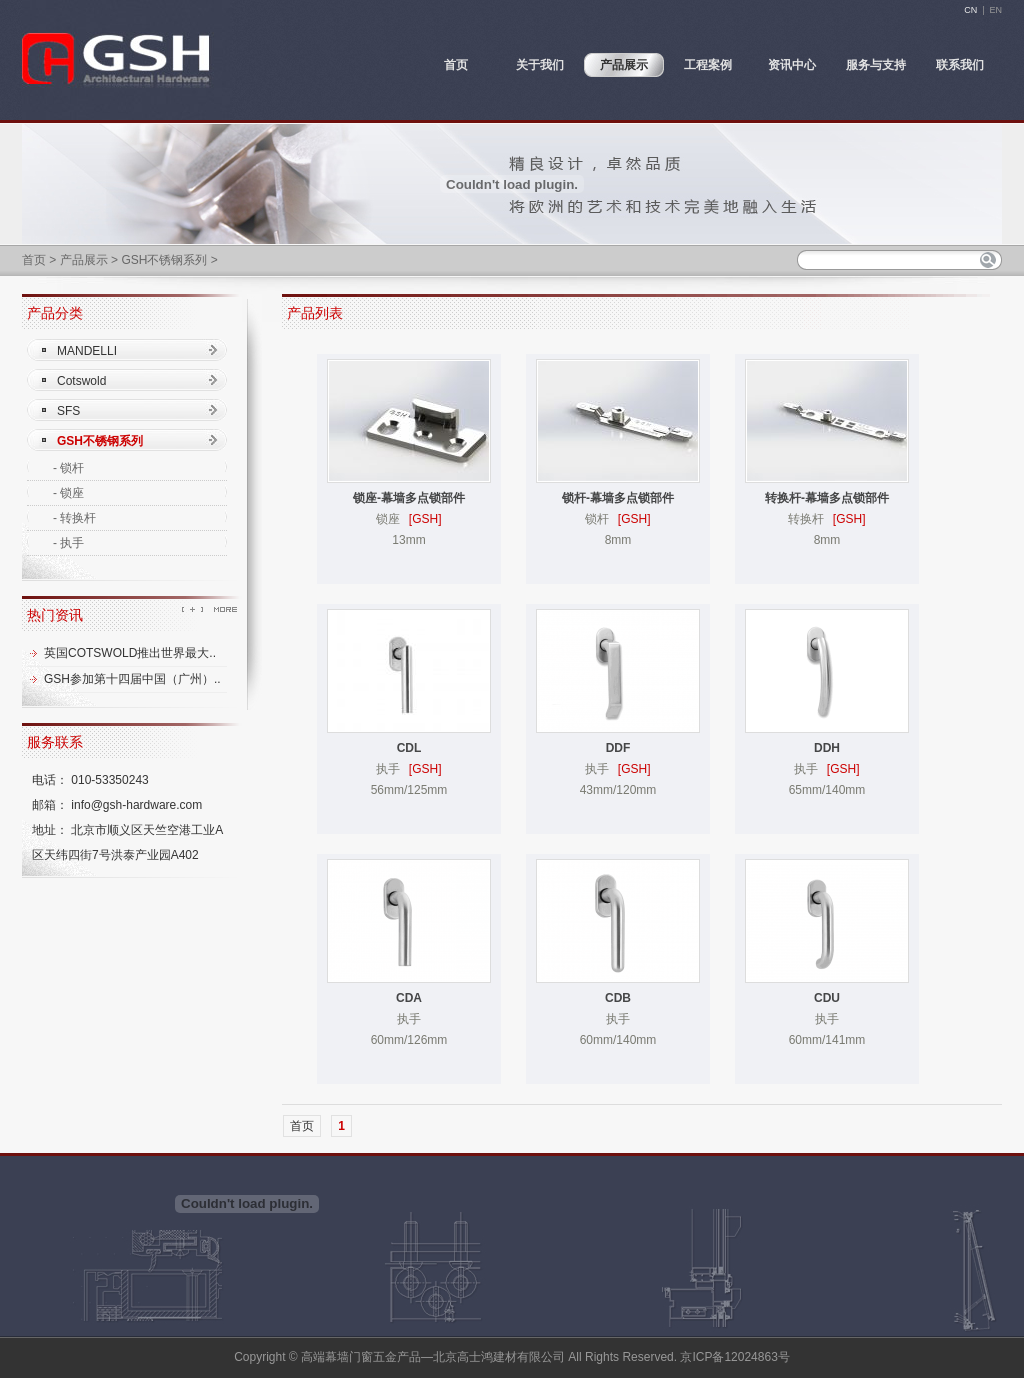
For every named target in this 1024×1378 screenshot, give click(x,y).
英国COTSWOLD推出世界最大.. (130, 653)
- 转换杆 (74, 518)
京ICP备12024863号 (734, 1357)
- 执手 (68, 543)
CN (970, 10)
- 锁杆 (68, 468)
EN (995, 10)
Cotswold (81, 381)
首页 (34, 260)
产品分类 (55, 313)
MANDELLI (87, 351)
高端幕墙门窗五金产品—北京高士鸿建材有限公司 (433, 1357)
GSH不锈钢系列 (164, 260)
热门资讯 (55, 615)
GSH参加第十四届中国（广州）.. (132, 679)
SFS (68, 411)
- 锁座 (68, 493)
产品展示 (84, 260)
